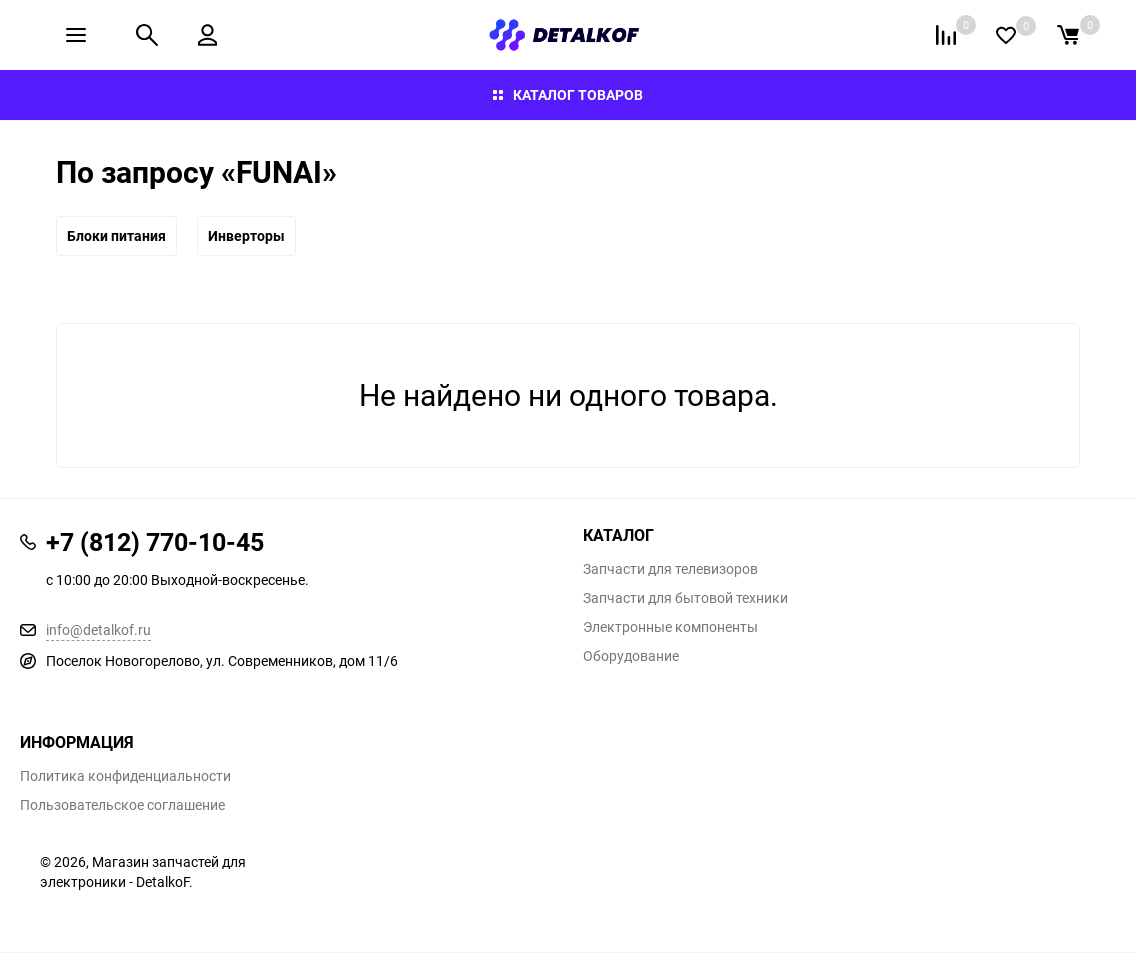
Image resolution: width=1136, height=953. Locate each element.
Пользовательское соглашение (122, 805)
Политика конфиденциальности (125, 776)
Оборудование (631, 656)
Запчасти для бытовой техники (685, 598)
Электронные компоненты (670, 627)
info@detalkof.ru (98, 629)
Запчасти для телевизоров (670, 569)
